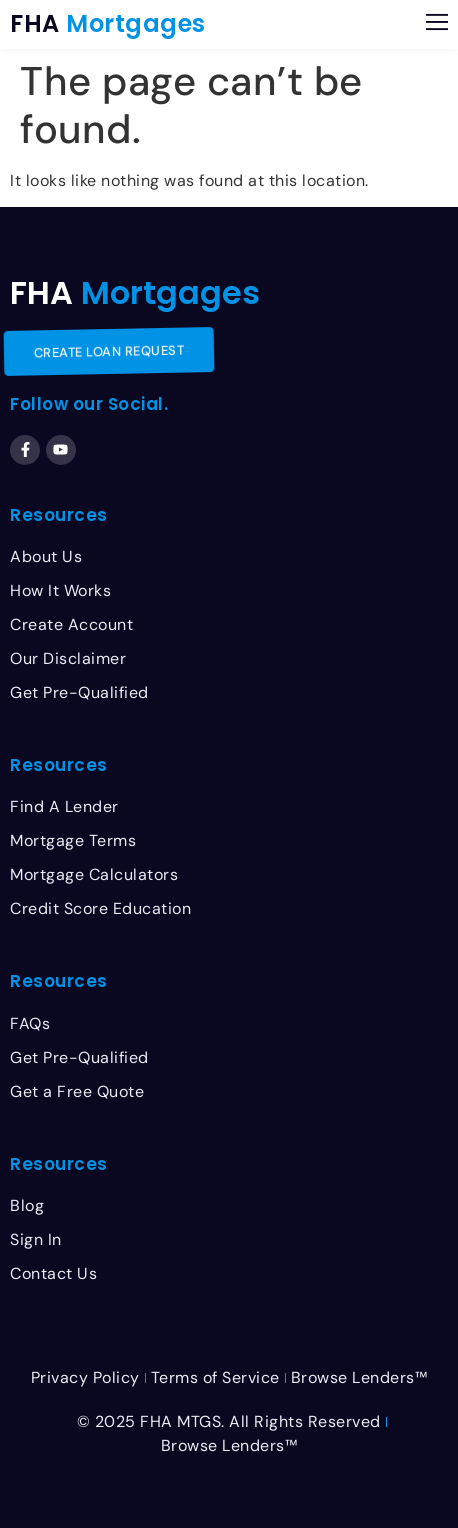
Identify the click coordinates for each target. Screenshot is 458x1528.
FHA (108, 23)
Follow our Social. (89, 404)
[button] (437, 24)
